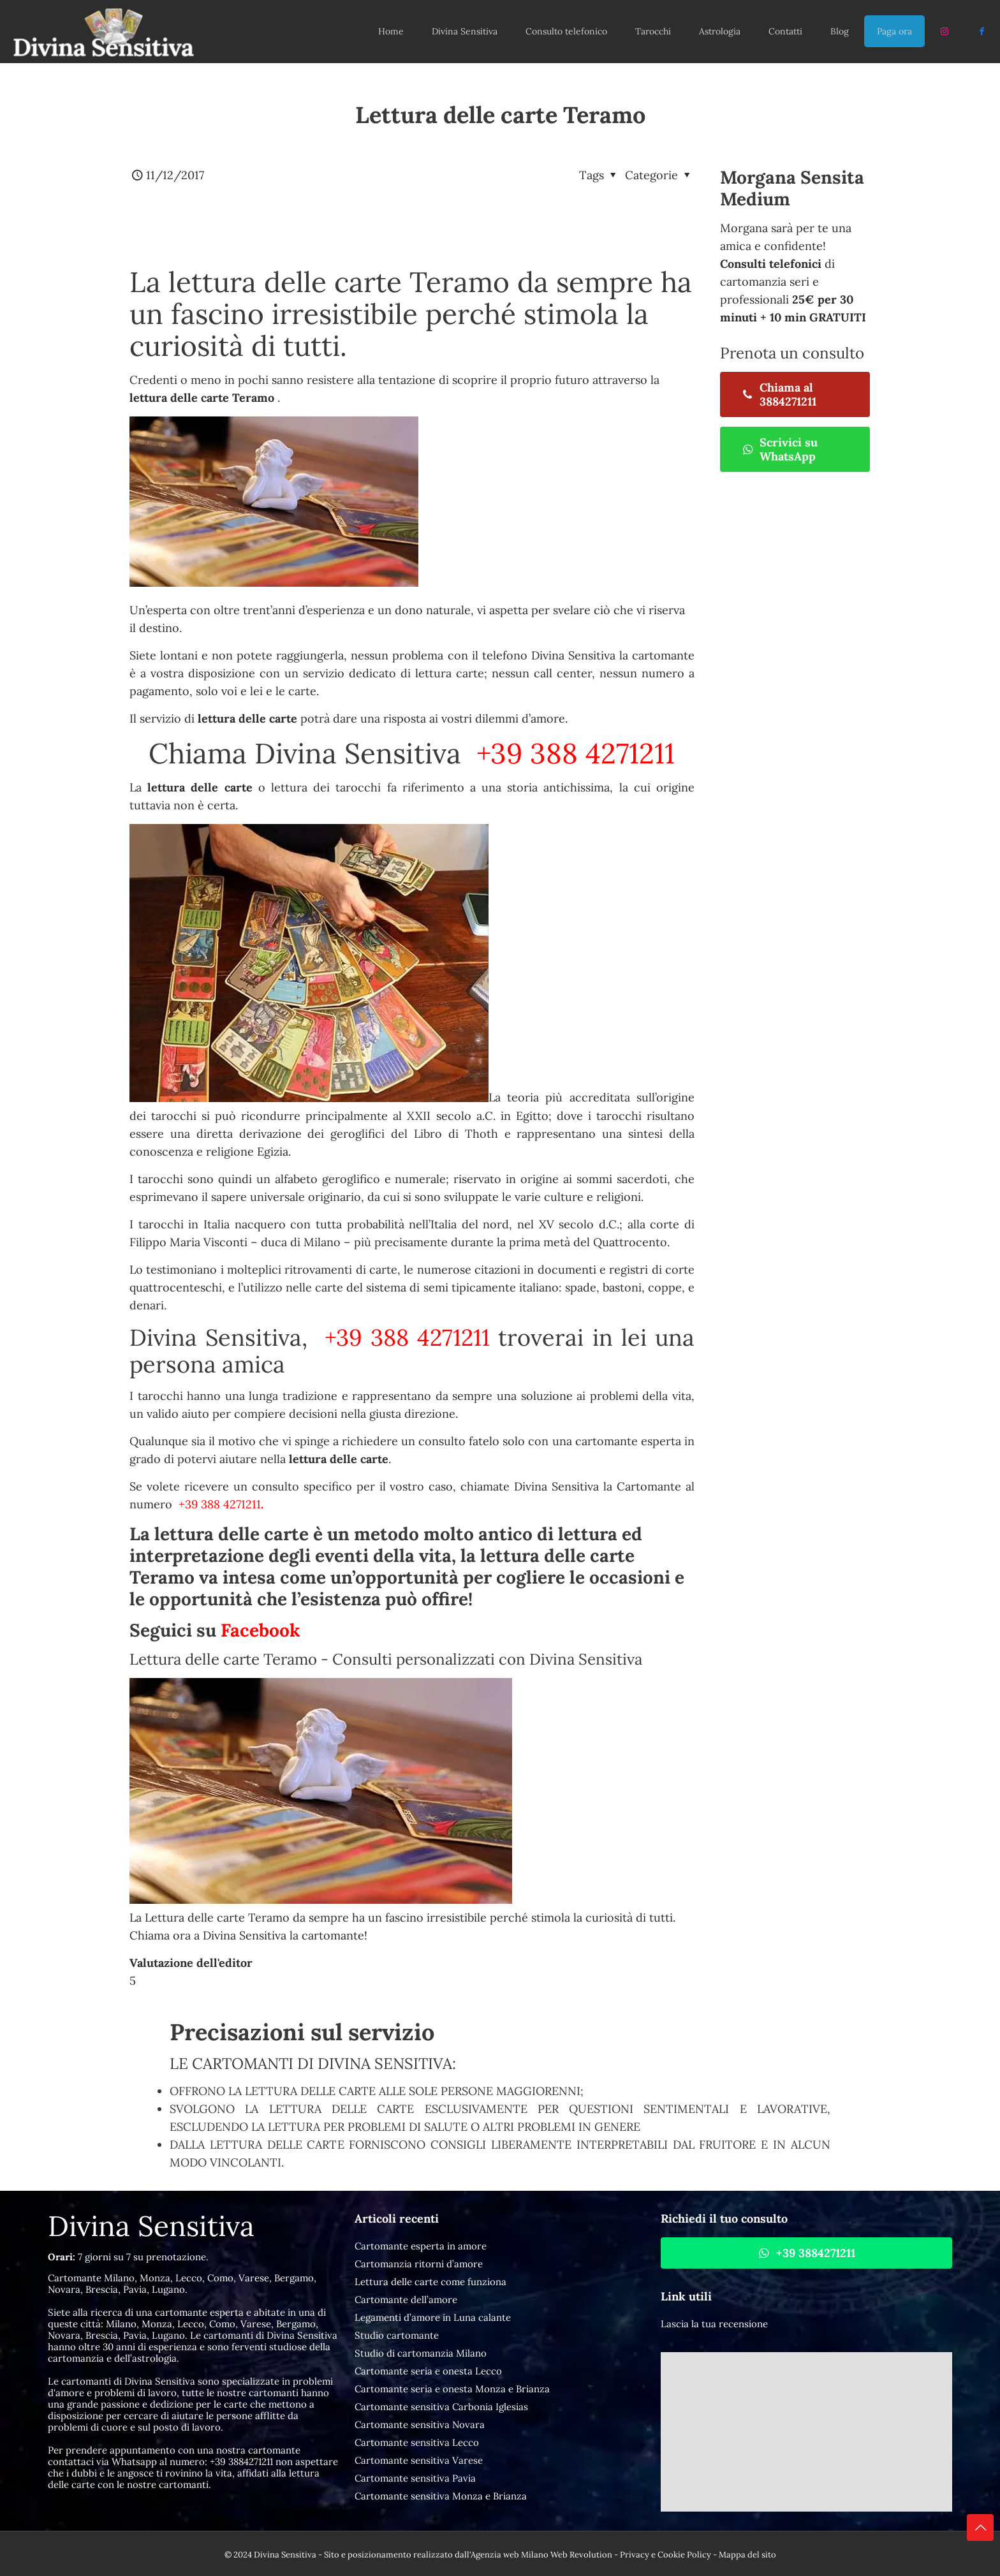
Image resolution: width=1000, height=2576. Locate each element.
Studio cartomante (397, 2335)
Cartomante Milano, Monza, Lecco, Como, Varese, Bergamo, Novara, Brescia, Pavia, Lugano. (182, 2283)
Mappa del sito (747, 2554)
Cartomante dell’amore (406, 2299)
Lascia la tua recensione (714, 2324)
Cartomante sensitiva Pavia (415, 2478)
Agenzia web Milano (509, 2554)
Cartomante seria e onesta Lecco (428, 2371)
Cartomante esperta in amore (421, 2246)
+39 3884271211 (241, 2461)
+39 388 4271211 (572, 753)
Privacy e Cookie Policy (665, 2554)
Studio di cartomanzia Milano (421, 2353)
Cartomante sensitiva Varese (419, 2460)
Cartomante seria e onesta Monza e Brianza (452, 2389)
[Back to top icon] (980, 2527)
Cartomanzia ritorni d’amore (419, 2264)
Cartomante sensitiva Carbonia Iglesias (441, 2407)
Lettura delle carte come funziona (430, 2282)
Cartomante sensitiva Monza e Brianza (441, 2496)
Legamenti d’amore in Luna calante (433, 2317)
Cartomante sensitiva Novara (420, 2424)
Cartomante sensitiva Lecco (417, 2442)
